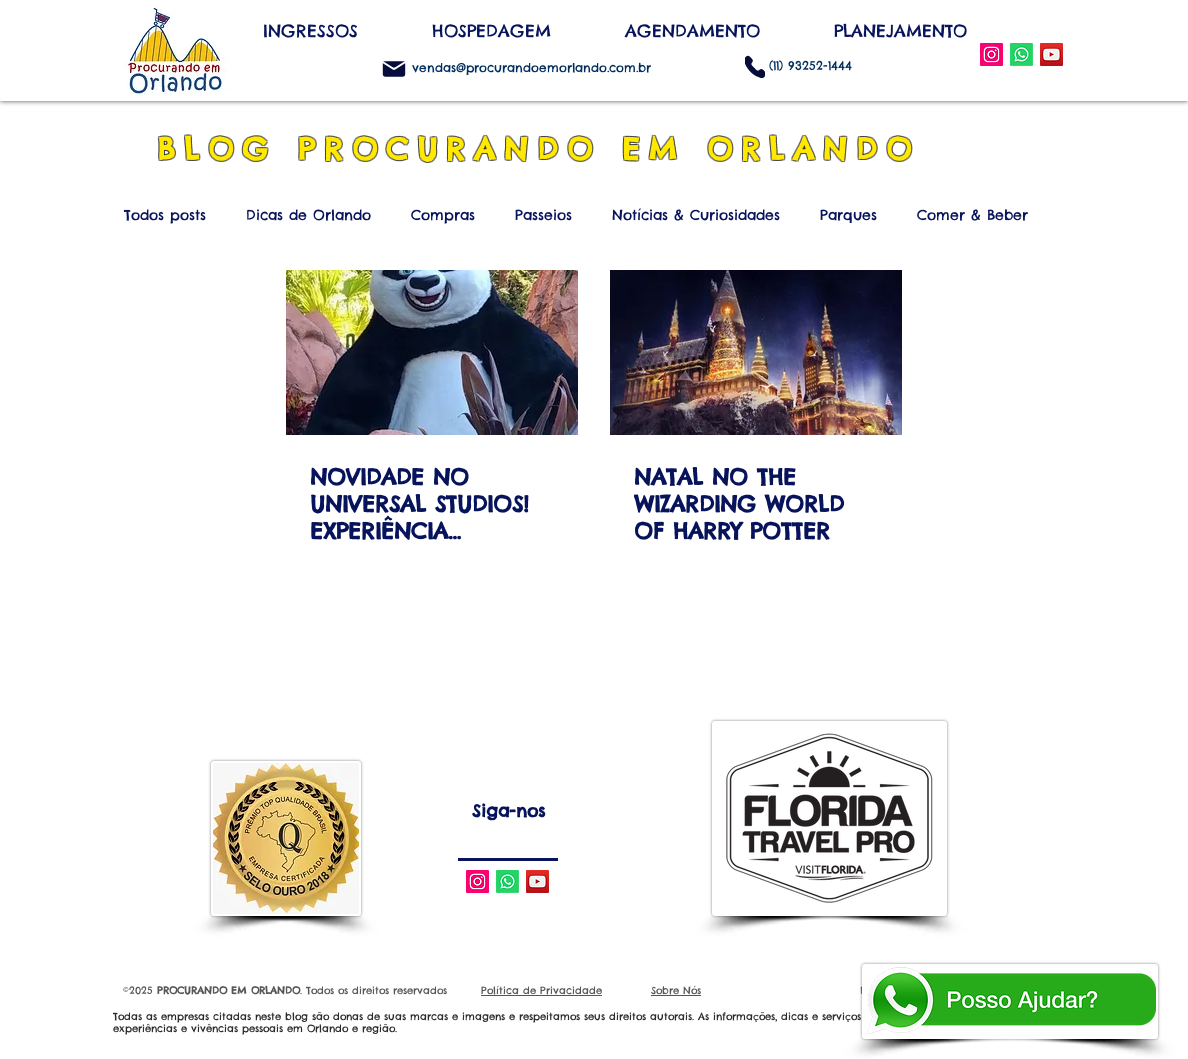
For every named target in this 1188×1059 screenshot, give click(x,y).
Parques (848, 215)
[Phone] (755, 66)
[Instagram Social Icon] (991, 54)
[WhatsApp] (1021, 54)
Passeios (543, 215)
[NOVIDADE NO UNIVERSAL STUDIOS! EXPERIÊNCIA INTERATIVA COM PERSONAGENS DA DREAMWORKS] (432, 352)
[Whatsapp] (507, 881)
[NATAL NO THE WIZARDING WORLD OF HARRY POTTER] (756, 352)
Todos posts (165, 215)
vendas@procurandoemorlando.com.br (531, 67)
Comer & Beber (972, 215)
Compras (443, 215)
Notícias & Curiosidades (696, 215)
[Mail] (394, 69)
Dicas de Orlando (308, 215)
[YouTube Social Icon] (1051, 54)
